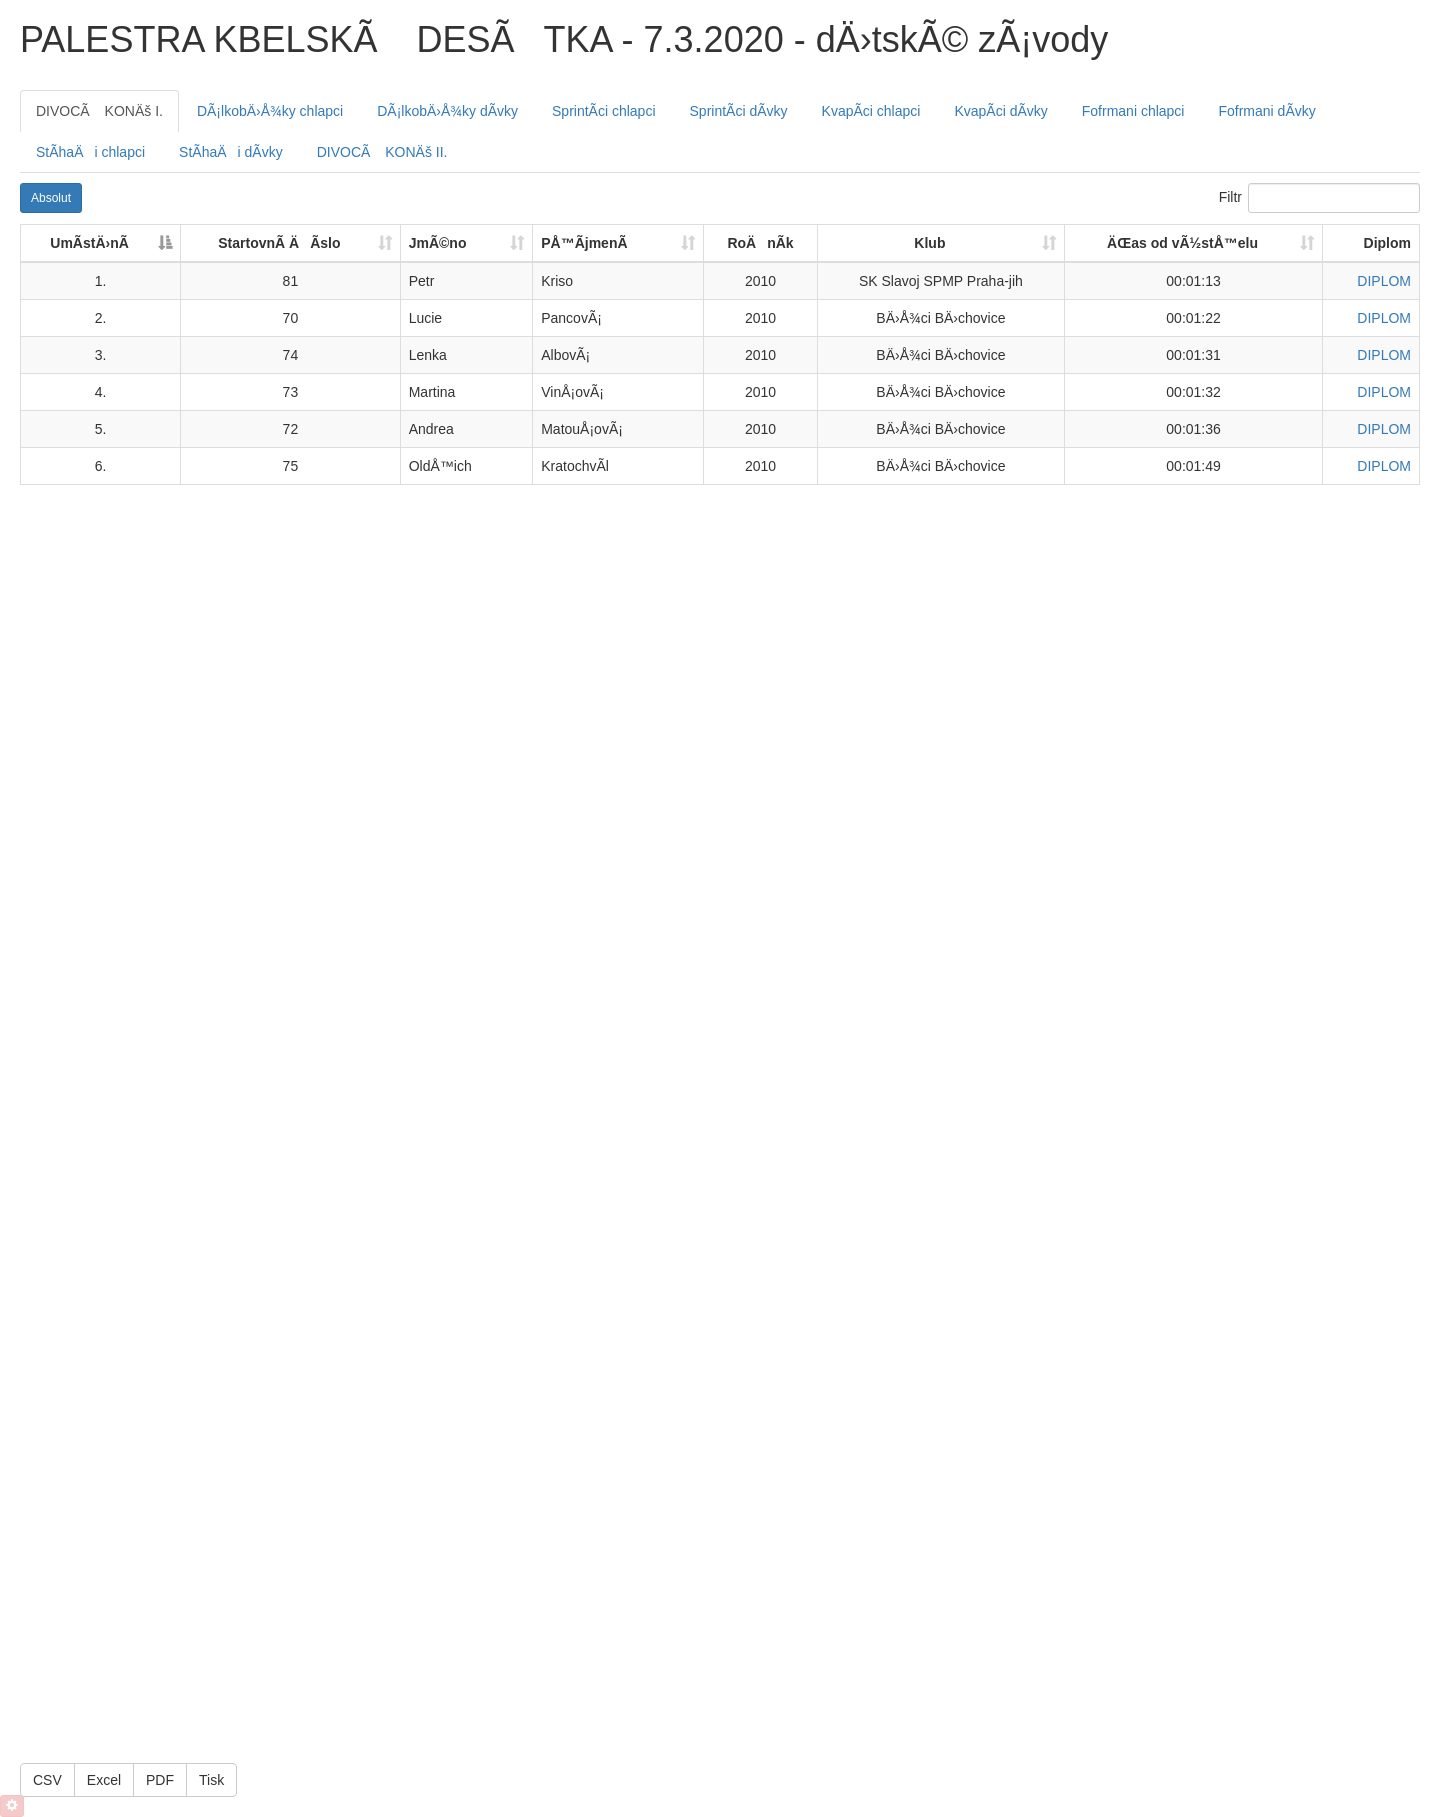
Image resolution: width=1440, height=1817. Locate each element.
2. (101, 318)
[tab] (99, 111)
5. (101, 429)
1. (101, 281)
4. (101, 392)
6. (101, 466)
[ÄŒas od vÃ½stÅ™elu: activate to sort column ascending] (1194, 244)
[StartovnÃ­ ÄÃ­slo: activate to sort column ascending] (291, 244)
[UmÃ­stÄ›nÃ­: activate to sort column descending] (101, 244)
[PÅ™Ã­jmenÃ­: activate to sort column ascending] (618, 244)
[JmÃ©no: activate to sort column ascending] (467, 244)
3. (101, 355)
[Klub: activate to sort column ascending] (941, 244)
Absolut (51, 198)
